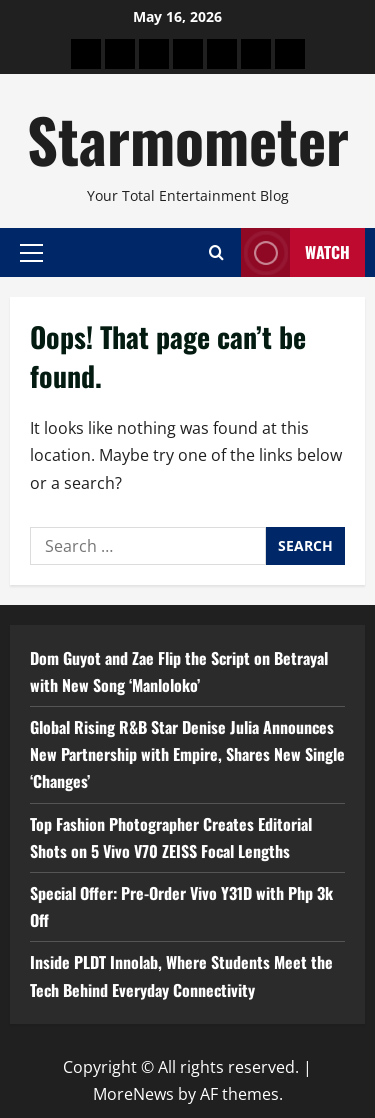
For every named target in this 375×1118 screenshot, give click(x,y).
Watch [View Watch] (295, 252)
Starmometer (188, 138)
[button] (31, 252)
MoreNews (133, 1094)
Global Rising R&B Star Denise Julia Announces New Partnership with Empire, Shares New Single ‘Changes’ (187, 754)
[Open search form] (216, 252)
